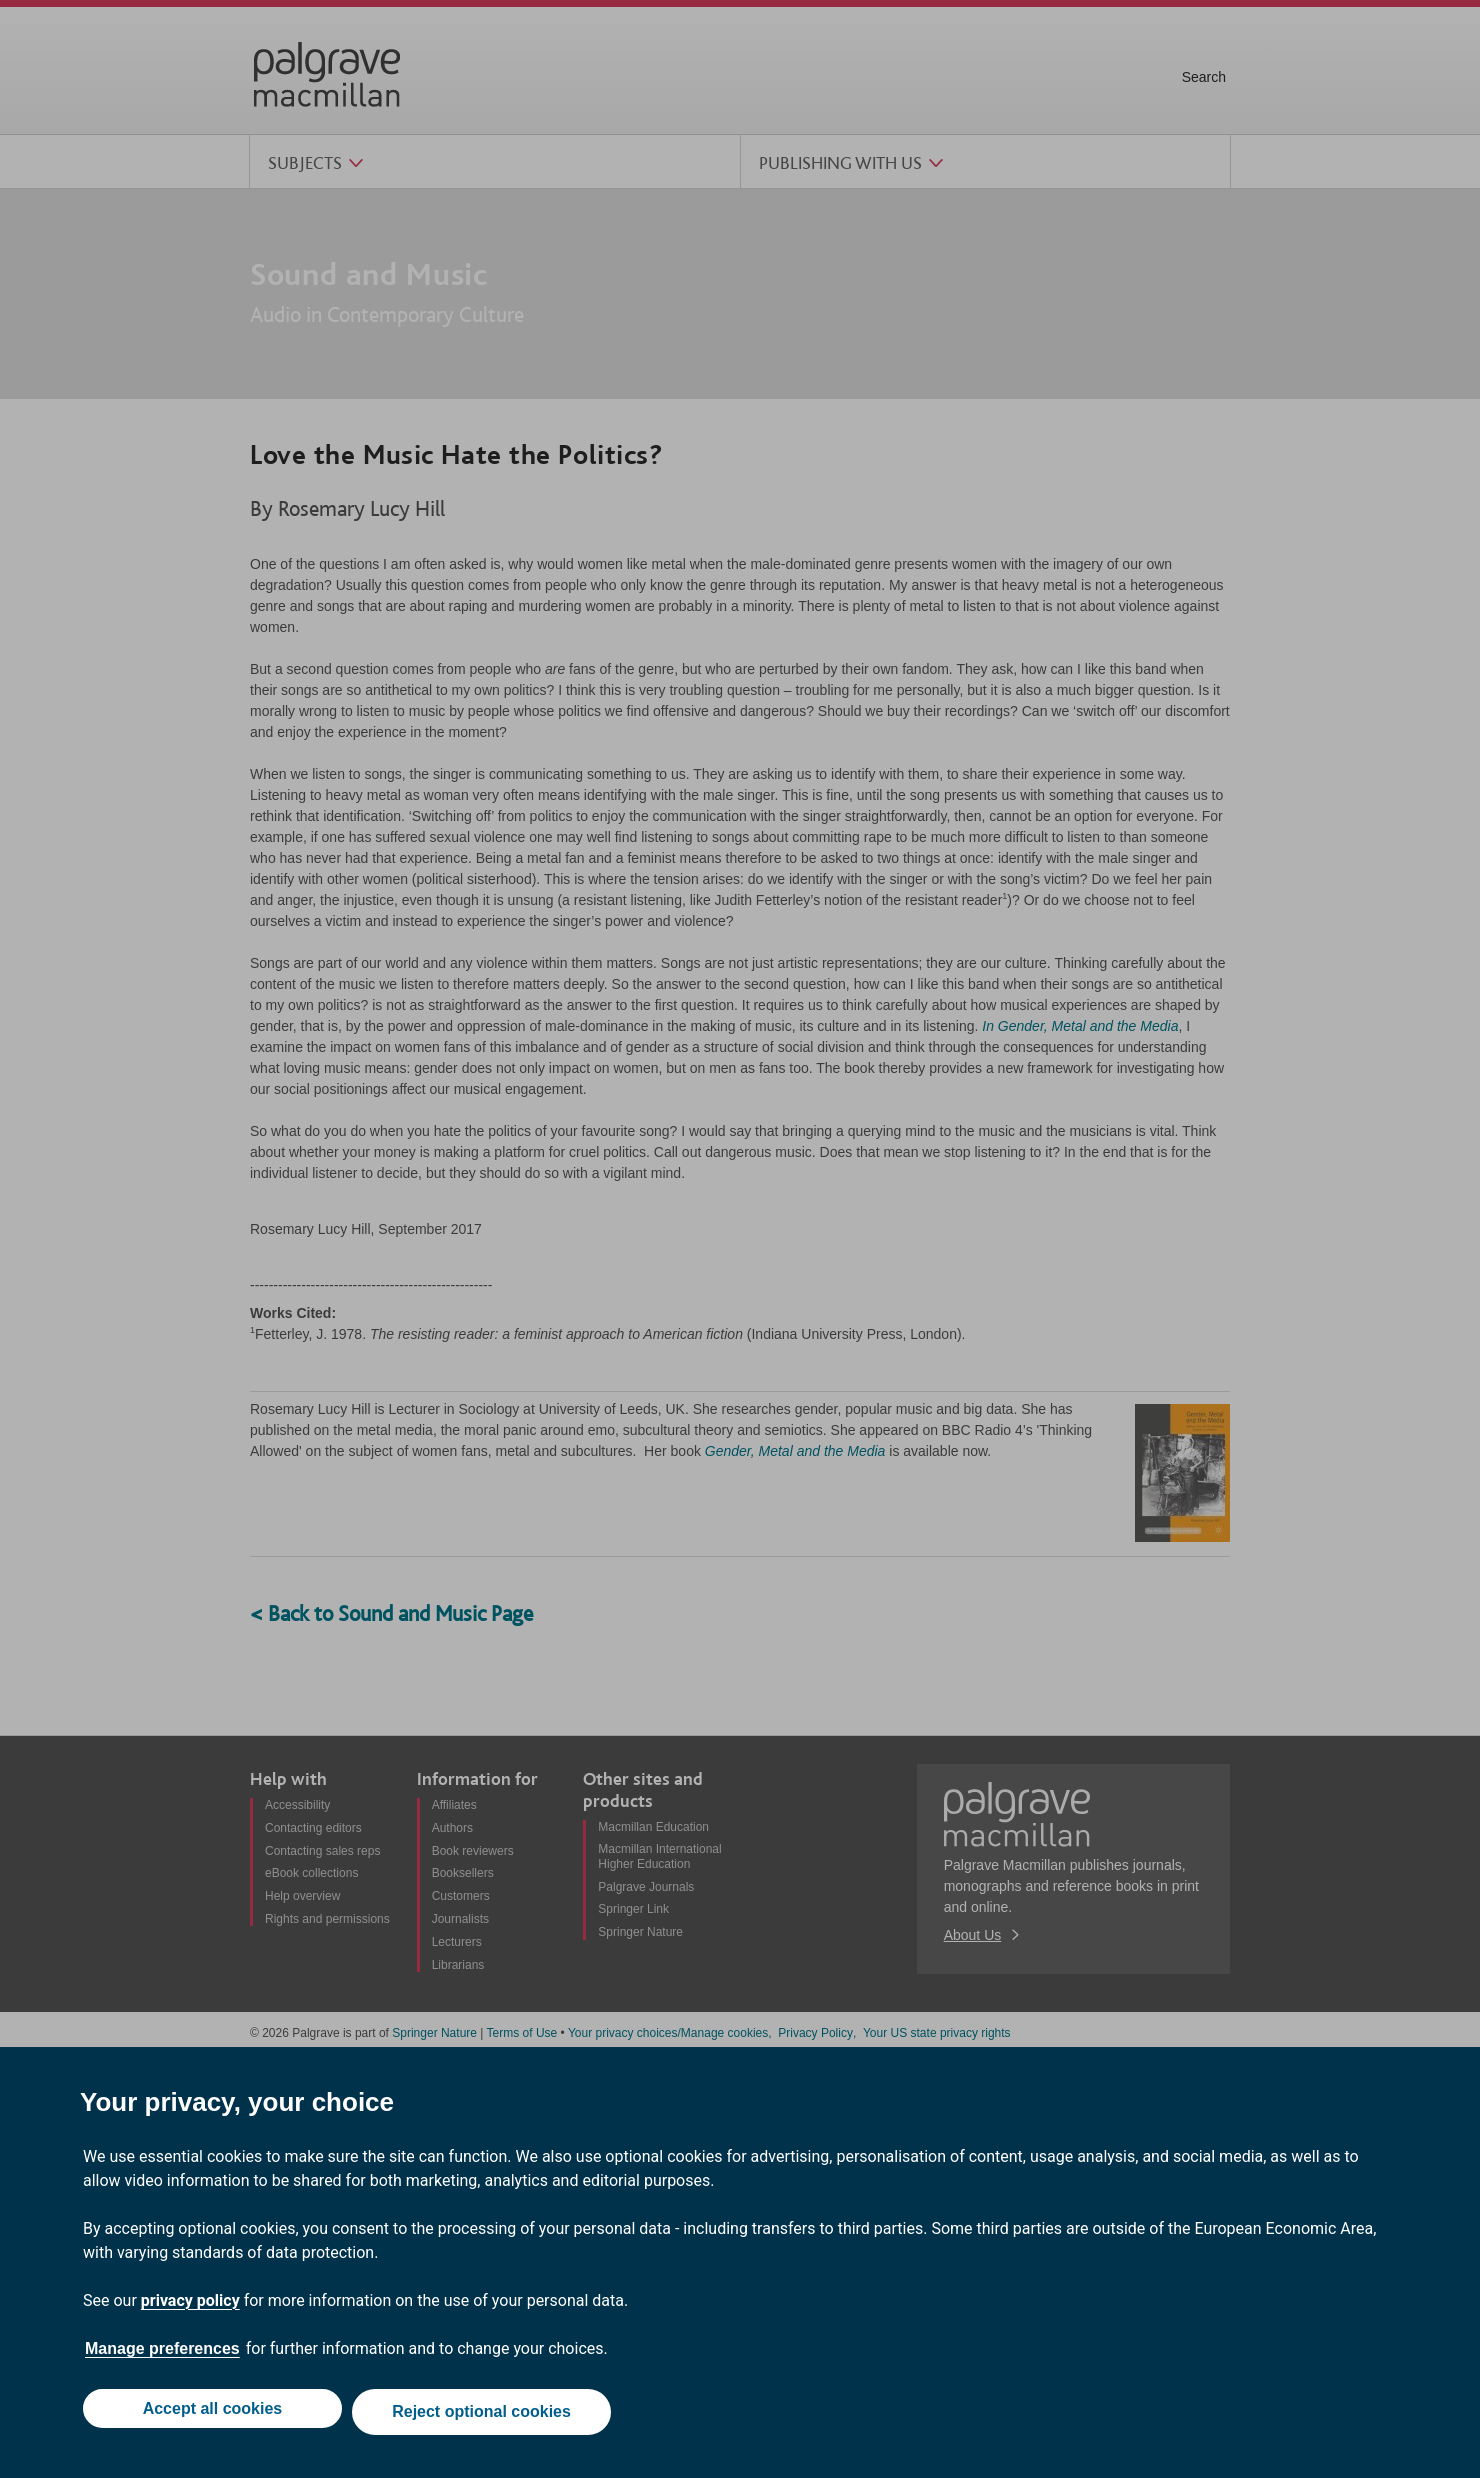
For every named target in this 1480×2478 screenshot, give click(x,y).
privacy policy (190, 2307)
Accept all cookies (209, 2415)
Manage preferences (162, 2355)
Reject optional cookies (485, 2415)
